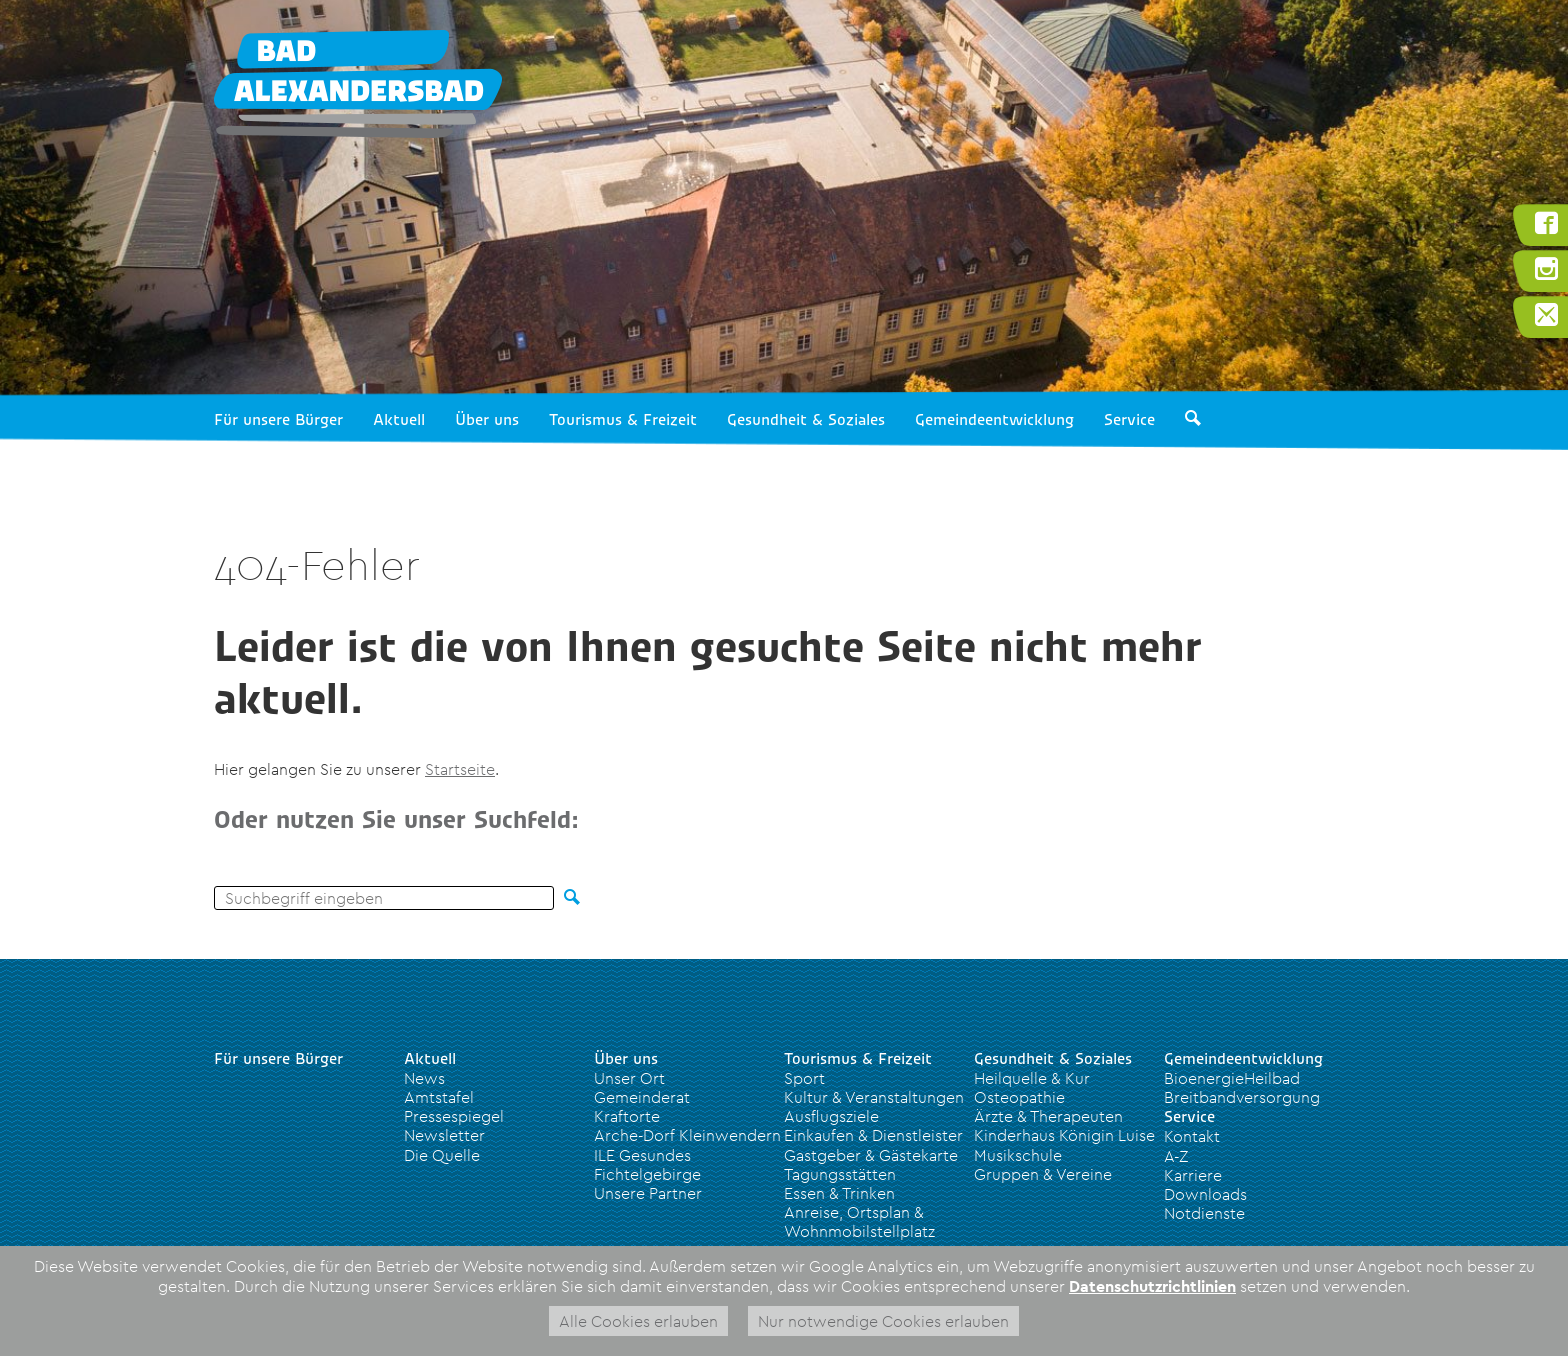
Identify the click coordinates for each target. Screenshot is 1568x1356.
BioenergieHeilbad (1232, 1078)
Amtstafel (439, 1097)
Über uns (487, 420)
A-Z (1176, 1156)
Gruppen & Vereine (1043, 1174)
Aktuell (399, 420)
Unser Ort (629, 1078)
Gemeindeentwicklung (994, 420)
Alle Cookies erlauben (638, 1321)
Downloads (1205, 1194)
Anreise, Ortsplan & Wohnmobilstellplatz (859, 1221)
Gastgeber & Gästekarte (871, 1155)
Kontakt (1192, 1136)
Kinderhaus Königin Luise (1064, 1135)
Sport (804, 1078)
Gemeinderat (642, 1097)
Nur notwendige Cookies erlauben (883, 1321)
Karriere (1193, 1175)
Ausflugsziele (831, 1116)
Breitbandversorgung (1242, 1097)
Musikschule (1018, 1155)
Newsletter (444, 1135)
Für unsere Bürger (278, 420)
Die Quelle (442, 1155)
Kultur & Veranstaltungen (874, 1097)
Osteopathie (1019, 1097)
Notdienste (1204, 1213)
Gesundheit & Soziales (806, 420)
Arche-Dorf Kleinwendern (687, 1135)
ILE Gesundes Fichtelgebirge (647, 1164)
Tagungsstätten (840, 1174)
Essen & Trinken (839, 1193)
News (424, 1078)
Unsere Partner (648, 1193)
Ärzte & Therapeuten (1048, 1116)
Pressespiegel (454, 1116)
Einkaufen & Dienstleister (873, 1135)
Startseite (460, 769)
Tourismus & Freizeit (623, 420)
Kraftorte (627, 1116)
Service (1129, 420)
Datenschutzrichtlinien (1152, 1286)
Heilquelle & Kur (1032, 1078)
